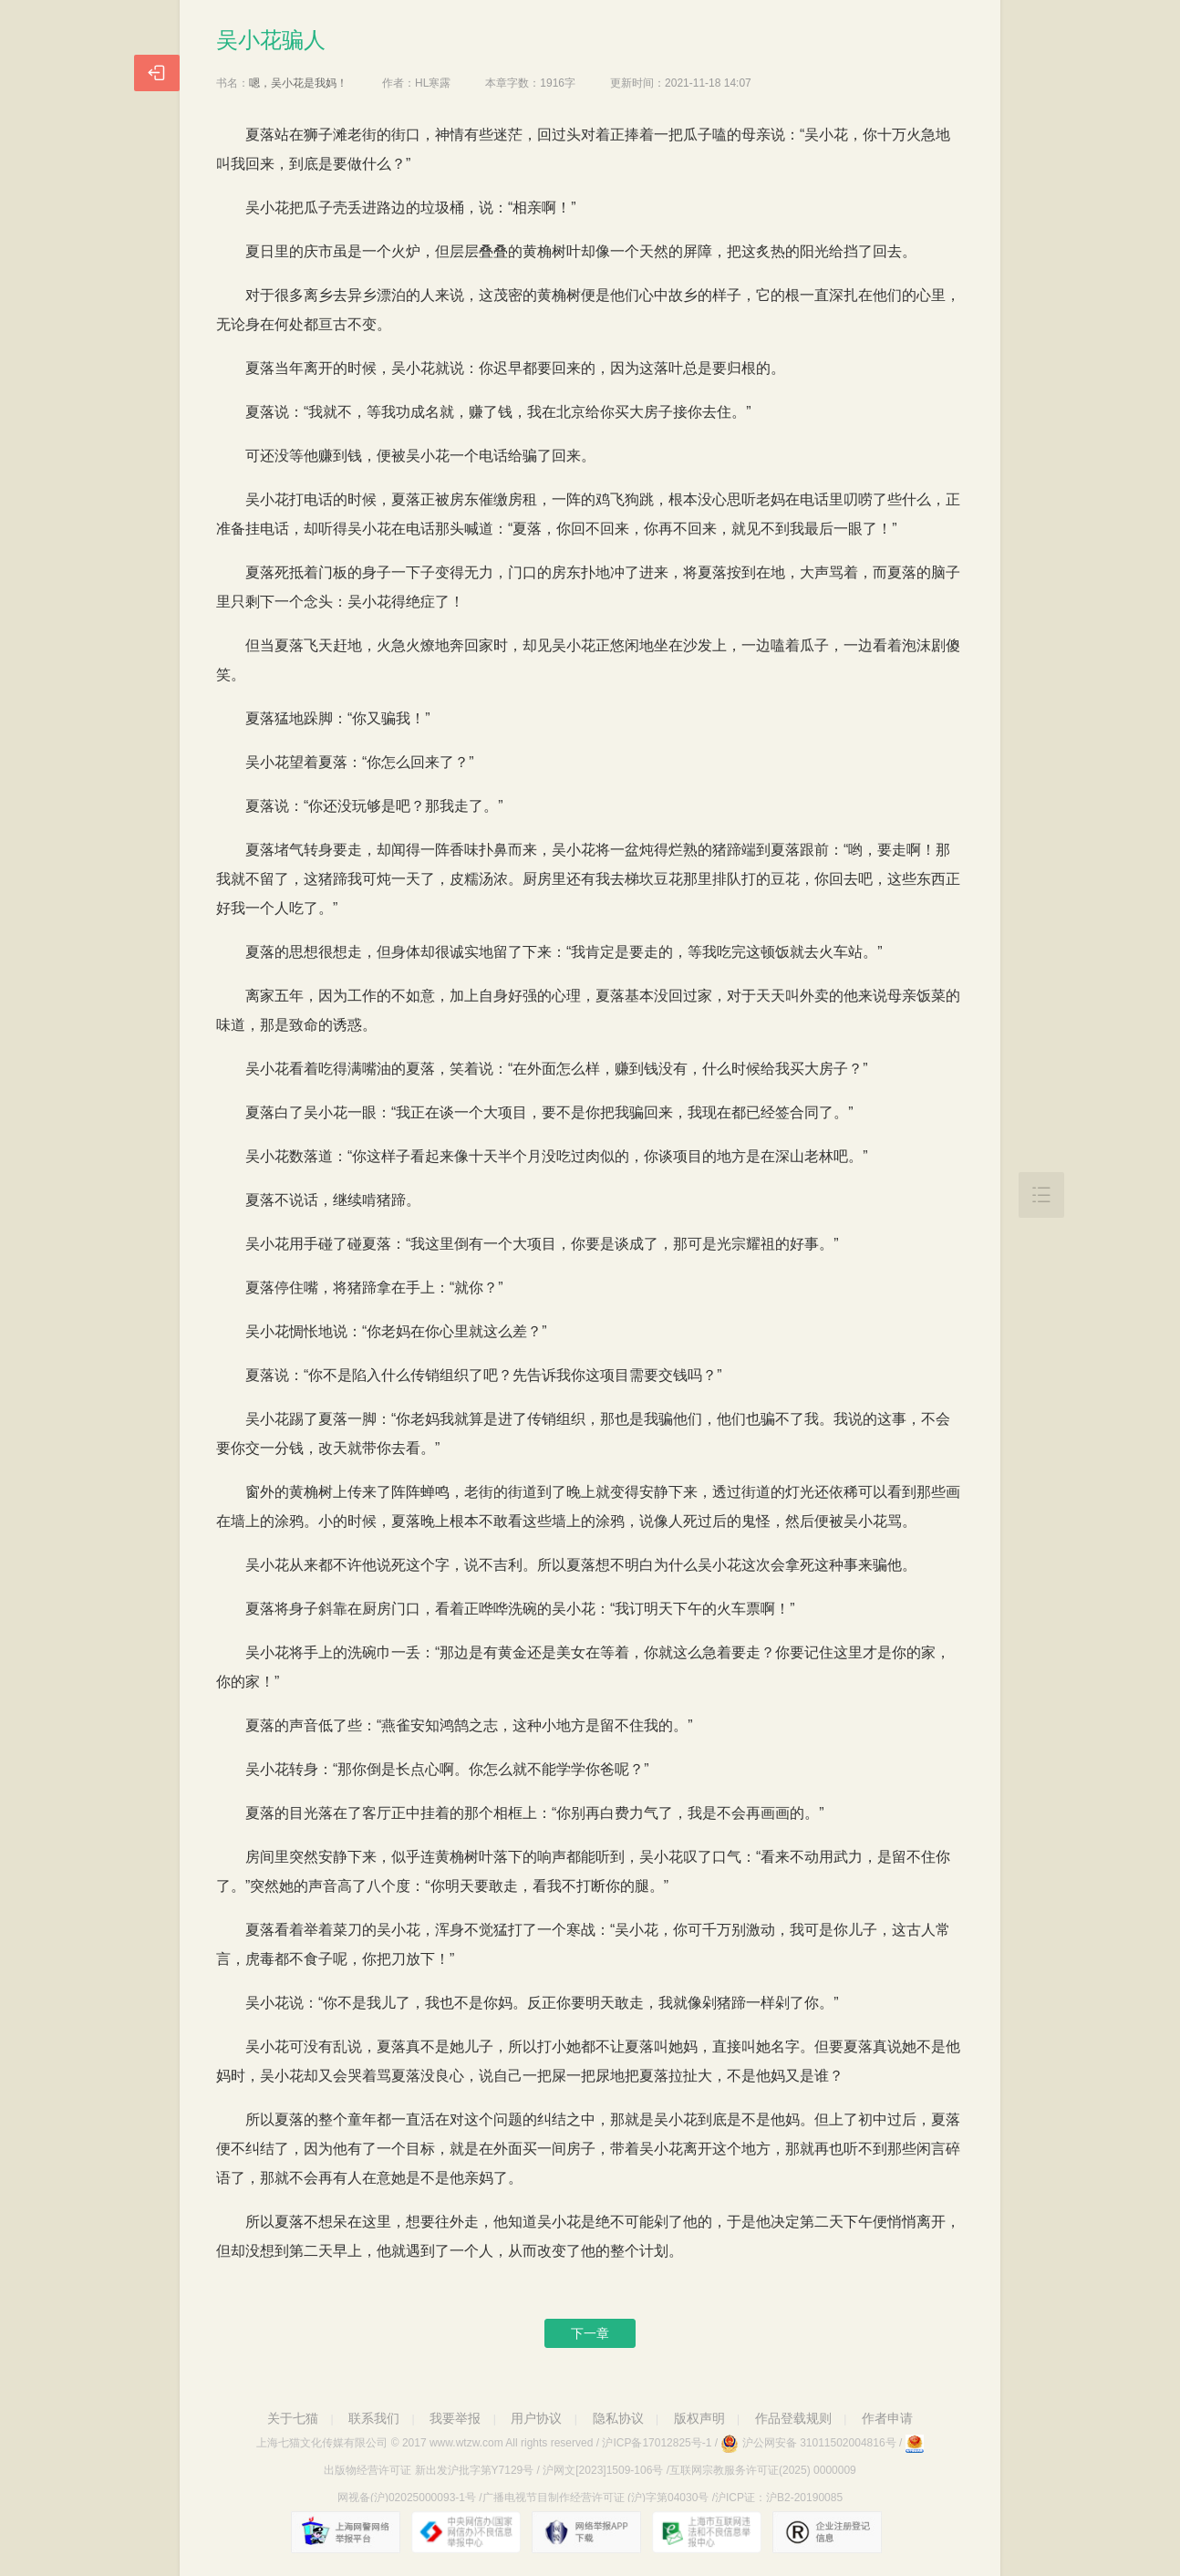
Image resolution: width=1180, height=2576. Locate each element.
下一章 (590, 2333)
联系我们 (373, 2418)
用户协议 (536, 2418)
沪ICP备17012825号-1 (656, 2442)
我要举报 (455, 2418)
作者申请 (887, 2418)
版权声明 (699, 2418)
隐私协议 (618, 2418)
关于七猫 (292, 2418)
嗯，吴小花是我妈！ (298, 83)
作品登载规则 (793, 2418)
